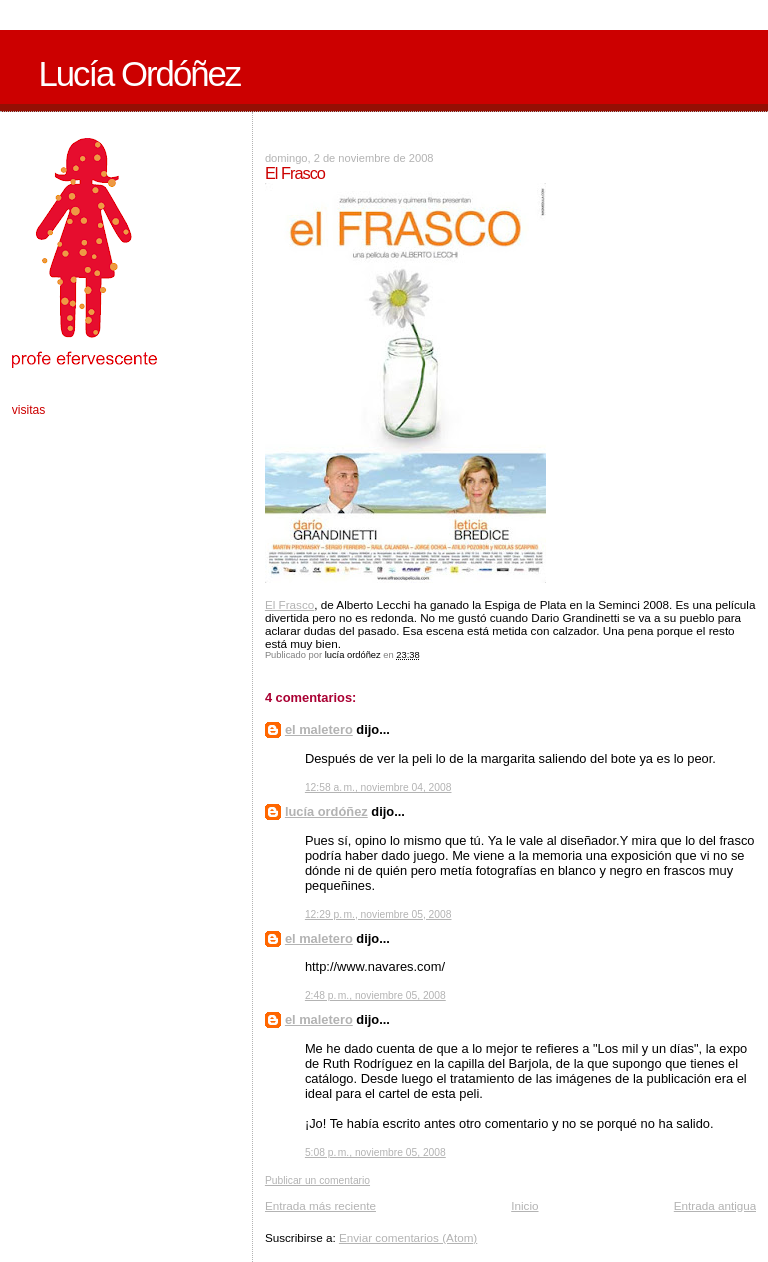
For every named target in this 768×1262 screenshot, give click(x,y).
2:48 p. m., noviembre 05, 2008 (375, 995)
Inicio (524, 1205)
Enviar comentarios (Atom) (408, 1237)
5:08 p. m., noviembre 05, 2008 (375, 1152)
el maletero (319, 729)
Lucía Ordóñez (139, 74)
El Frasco (289, 604)
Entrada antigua (715, 1205)
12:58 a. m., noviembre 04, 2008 (378, 787)
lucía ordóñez (326, 811)
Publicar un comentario (317, 1180)
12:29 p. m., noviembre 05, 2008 (378, 914)
